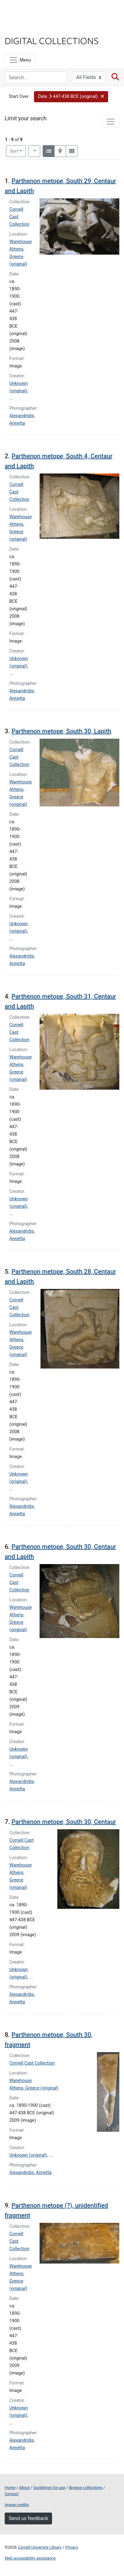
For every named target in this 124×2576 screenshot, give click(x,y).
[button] (71, 96)
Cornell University (36, 12)
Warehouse (20, 241)
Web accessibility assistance (30, 2558)
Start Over (19, 96)
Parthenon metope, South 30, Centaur (64, 1822)
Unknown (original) (28, 2155)
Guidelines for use (49, 2487)
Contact (12, 2493)
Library (23, 28)
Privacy (71, 2547)
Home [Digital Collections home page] (10, 2487)
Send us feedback (28, 2518)
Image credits (17, 2504)
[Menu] (20, 60)
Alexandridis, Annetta (30, 2172)
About (24, 2487)
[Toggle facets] (110, 121)
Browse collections (86, 2487)
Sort (14, 151)
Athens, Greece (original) (18, 257)
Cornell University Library (40, 2547)
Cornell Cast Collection (32, 2063)
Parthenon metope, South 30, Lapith (62, 731)
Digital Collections (52, 40)
